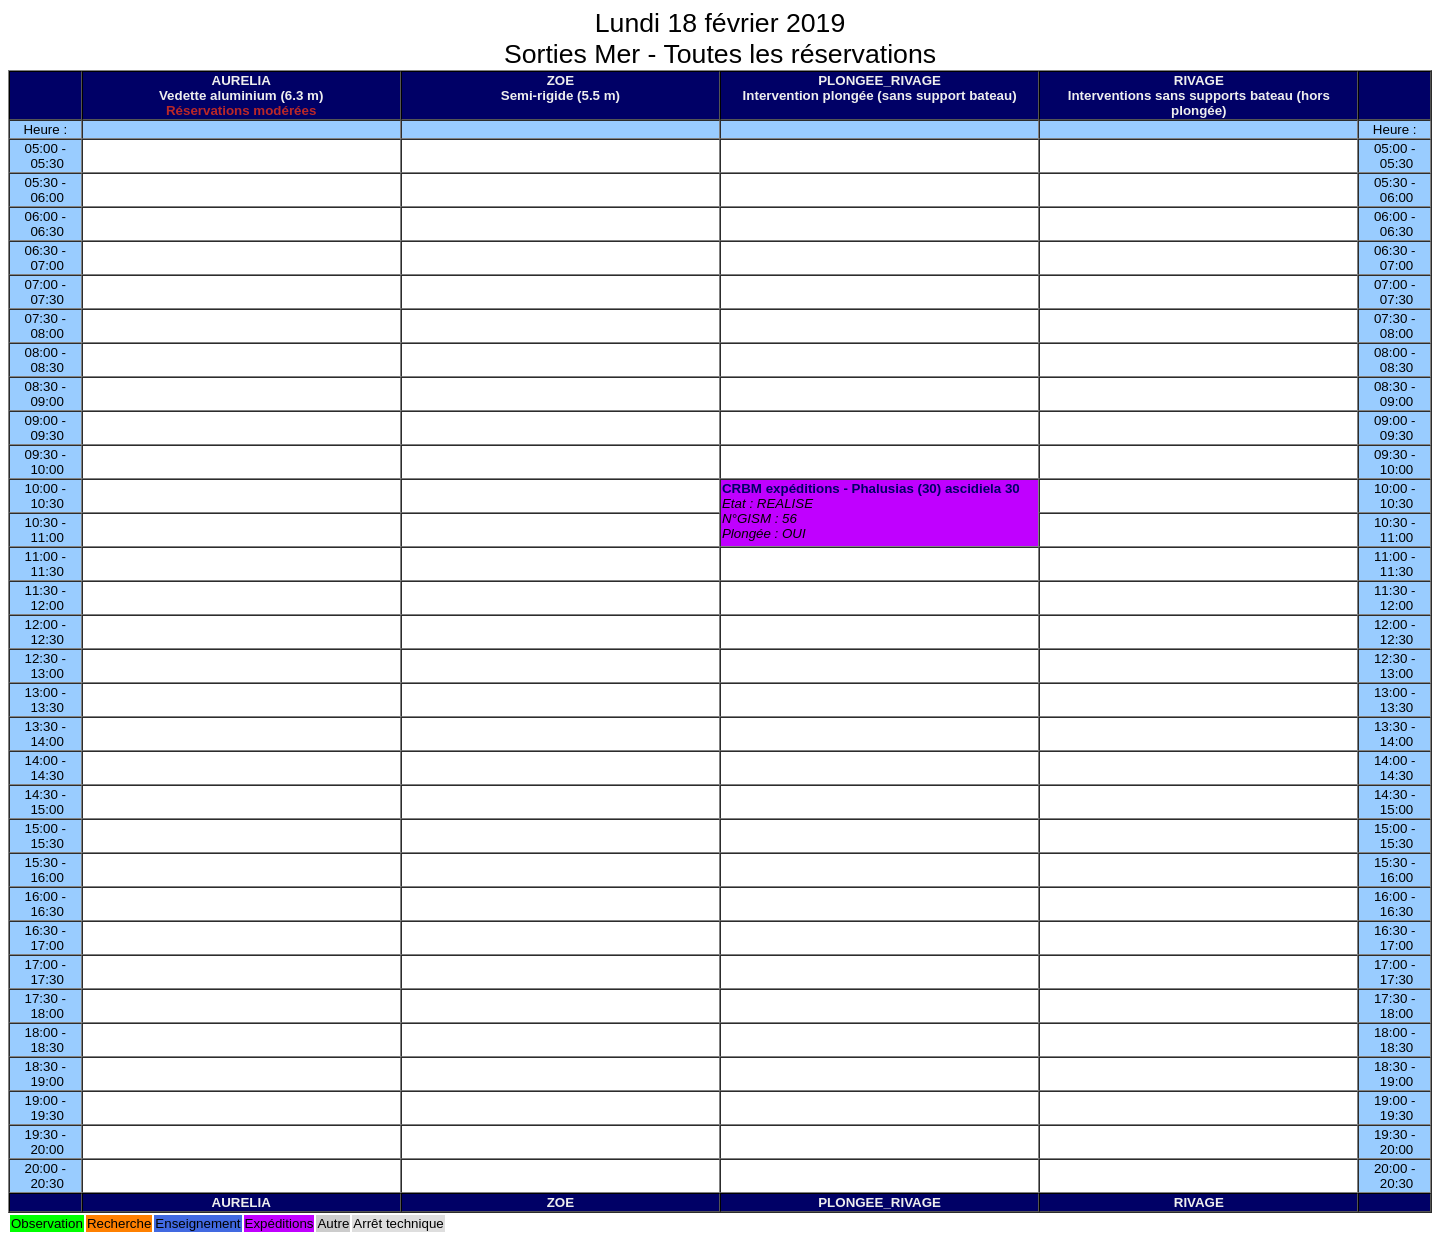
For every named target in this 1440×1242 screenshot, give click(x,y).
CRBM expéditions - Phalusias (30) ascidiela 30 (871, 488)
